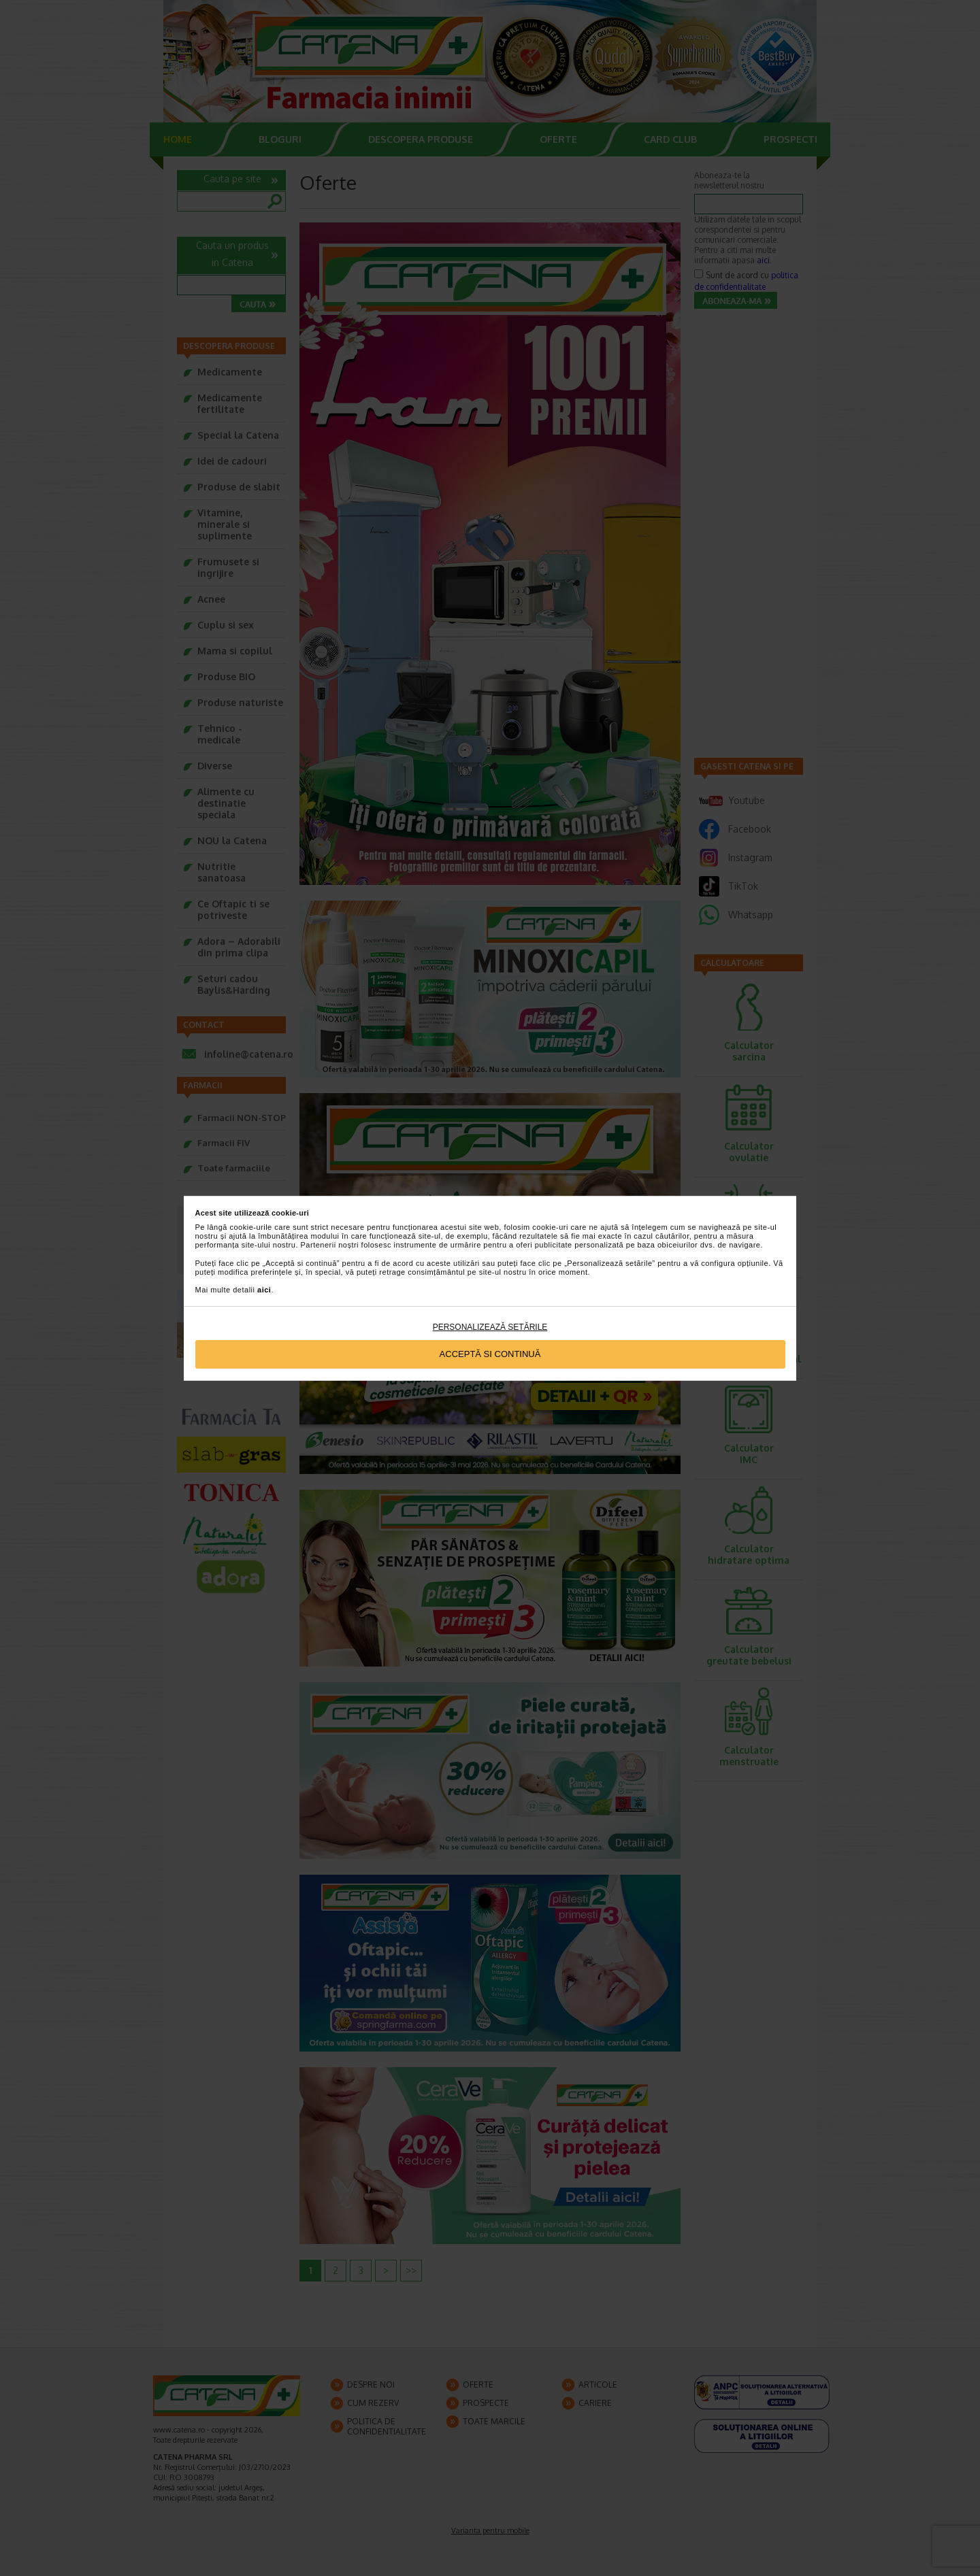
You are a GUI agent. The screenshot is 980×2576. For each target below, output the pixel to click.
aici (264, 1290)
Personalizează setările (490, 1327)
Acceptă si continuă (490, 1354)
